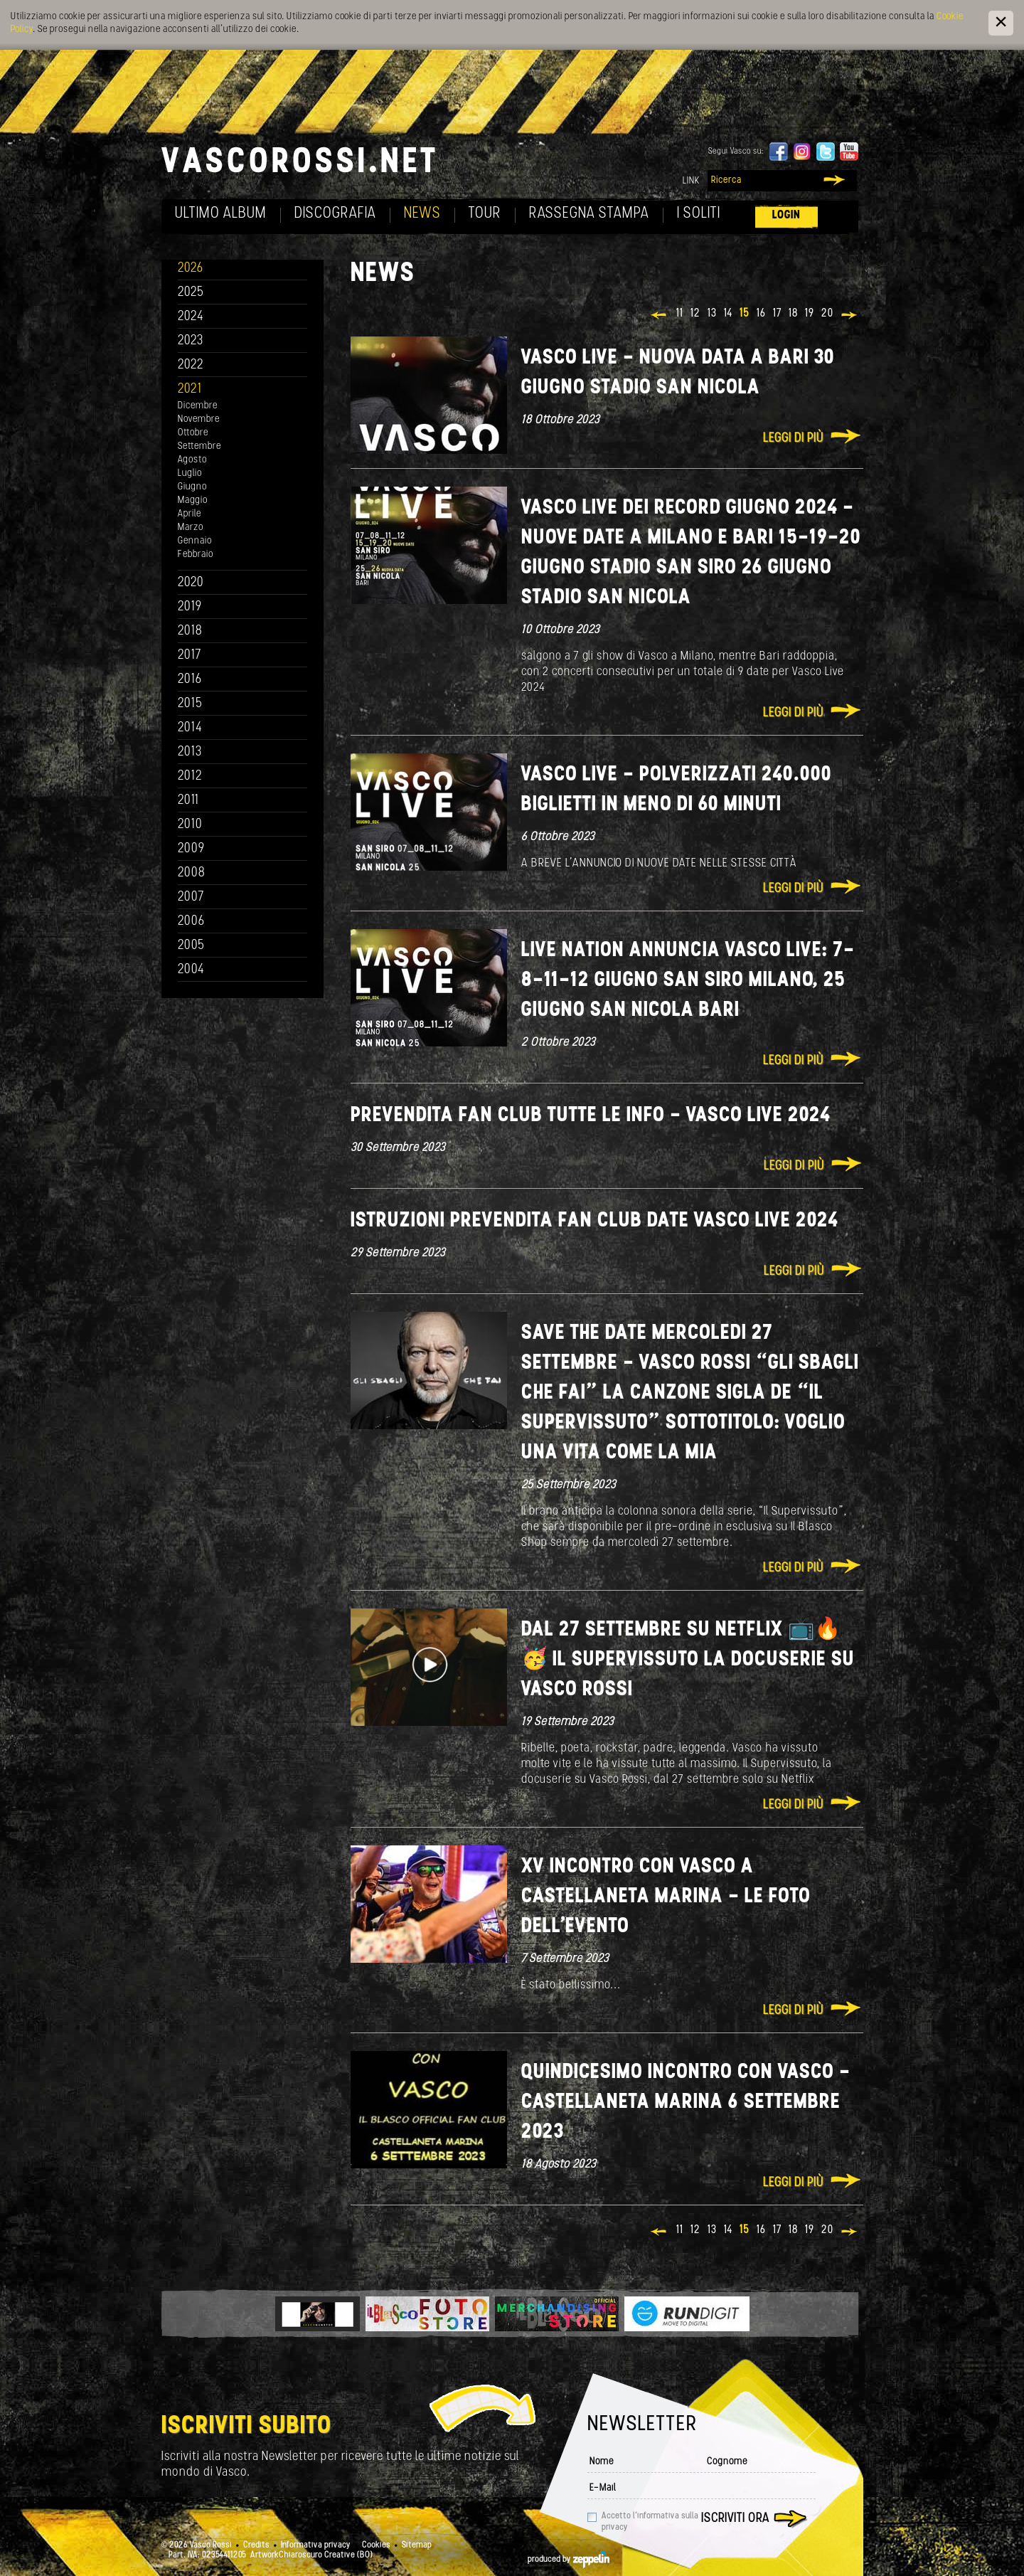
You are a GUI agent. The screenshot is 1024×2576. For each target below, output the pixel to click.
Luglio (190, 473)
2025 (191, 293)
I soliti (698, 214)
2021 (190, 389)
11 (679, 313)
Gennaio (195, 541)
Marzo (190, 527)
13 (712, 313)
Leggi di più (793, 438)
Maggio (193, 500)
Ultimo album (221, 214)
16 (761, 313)
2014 (190, 728)
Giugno (192, 487)
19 (809, 313)
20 (827, 313)
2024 (191, 317)
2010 (190, 825)
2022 (191, 365)
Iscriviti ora (735, 2518)
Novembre (199, 419)
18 (793, 313)
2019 (190, 607)
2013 (190, 752)
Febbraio (195, 554)
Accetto (650, 2522)
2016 (190, 680)
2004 (191, 970)
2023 (190, 341)
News (422, 214)
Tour (485, 214)
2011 (188, 800)
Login (786, 215)
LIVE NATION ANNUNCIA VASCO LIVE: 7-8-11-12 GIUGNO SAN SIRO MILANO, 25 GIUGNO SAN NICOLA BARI (688, 981)
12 (695, 313)
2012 (190, 776)
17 (777, 313)
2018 (190, 631)
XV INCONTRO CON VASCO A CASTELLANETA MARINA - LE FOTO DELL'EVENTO (666, 1897)
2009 (191, 849)
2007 (191, 897)
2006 (191, 921)
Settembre (199, 446)
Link (691, 181)
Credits (256, 2545)
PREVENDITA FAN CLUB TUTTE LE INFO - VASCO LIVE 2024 (591, 1116)
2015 (190, 704)
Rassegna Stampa (589, 214)
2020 (191, 583)
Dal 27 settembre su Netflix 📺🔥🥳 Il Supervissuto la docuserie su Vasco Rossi (688, 1660)
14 (728, 313)
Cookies (376, 2545)
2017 (189, 655)
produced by (568, 2559)
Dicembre (198, 406)
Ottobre (193, 433)
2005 (191, 946)
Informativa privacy (316, 2545)
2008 (192, 873)
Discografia (335, 214)
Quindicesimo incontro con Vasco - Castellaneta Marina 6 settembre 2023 (685, 2102)
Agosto (192, 460)
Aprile (189, 514)
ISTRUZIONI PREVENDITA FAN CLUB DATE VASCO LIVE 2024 (594, 1221)
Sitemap (417, 2545)
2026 (190, 268)
